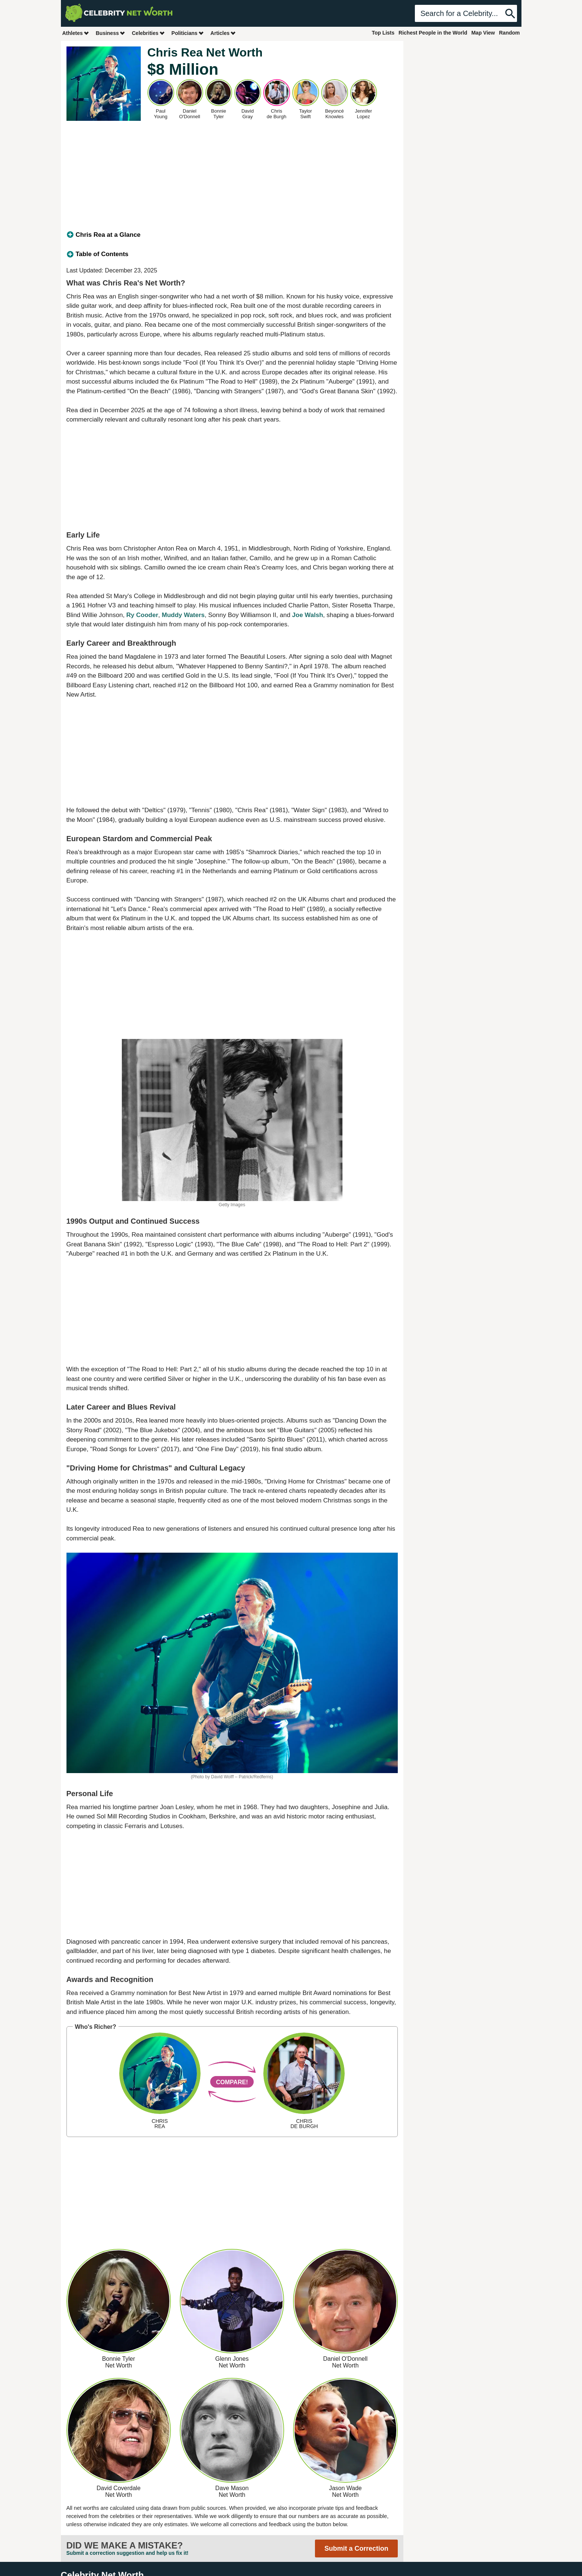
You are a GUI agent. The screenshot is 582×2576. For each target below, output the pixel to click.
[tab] (232, 235)
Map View (483, 33)
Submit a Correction (356, 2548)
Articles (223, 33)
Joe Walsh (307, 615)
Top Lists (383, 33)
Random (509, 33)
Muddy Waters (183, 615)
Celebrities (148, 33)
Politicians (188, 33)
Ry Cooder (142, 615)
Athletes (76, 33)
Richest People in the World (433, 33)
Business (111, 33)
